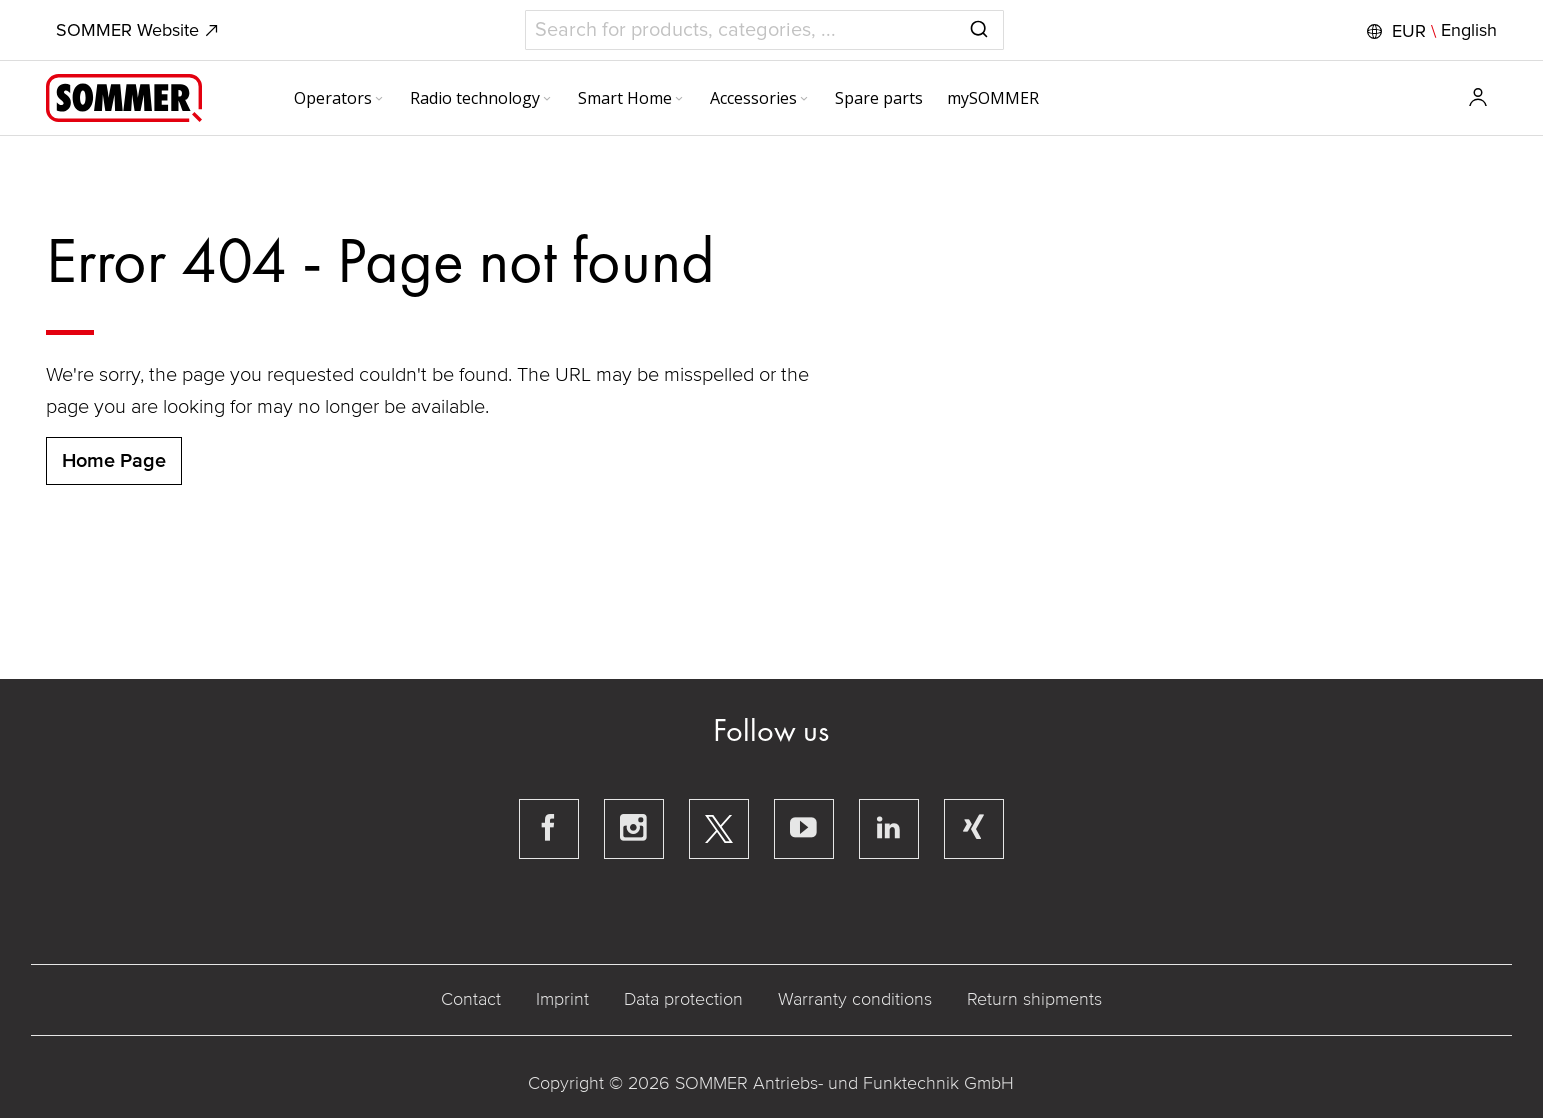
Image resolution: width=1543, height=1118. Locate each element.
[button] (1429, 31)
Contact (471, 999)
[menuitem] (340, 98)
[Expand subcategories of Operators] (379, 100)
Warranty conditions (855, 999)
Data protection (683, 999)
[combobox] (764, 30)
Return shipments (1034, 999)
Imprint (562, 999)
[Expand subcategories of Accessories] (804, 100)
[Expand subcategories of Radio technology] (547, 100)
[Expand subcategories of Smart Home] (679, 100)
